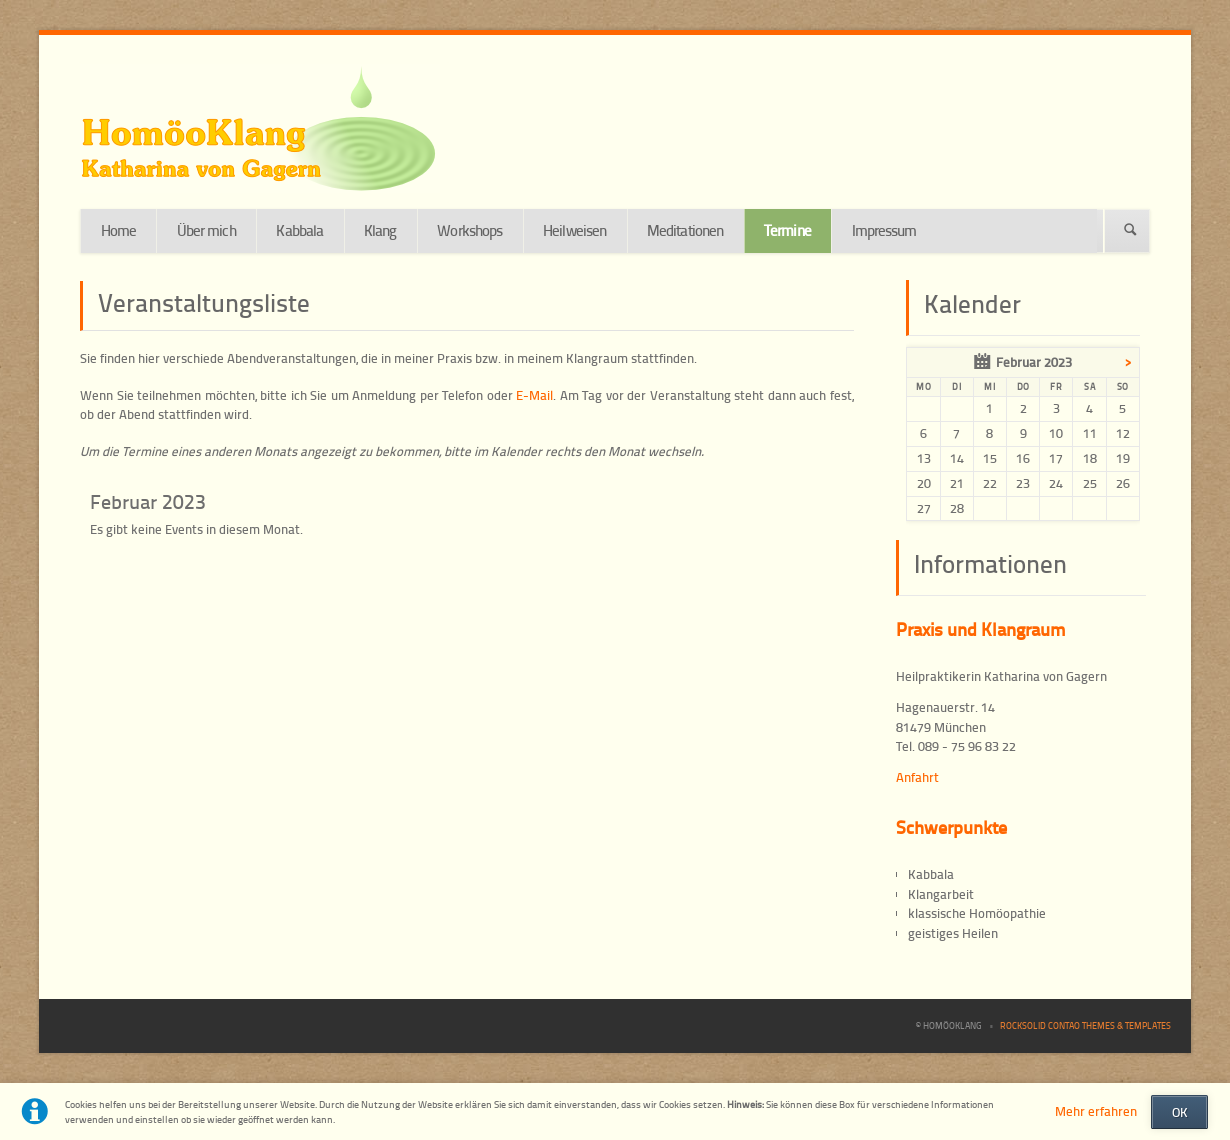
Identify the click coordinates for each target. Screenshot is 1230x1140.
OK (1180, 1112)
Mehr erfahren (1096, 1111)
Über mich (206, 230)
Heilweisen (574, 230)
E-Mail (534, 395)
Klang (380, 230)
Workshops (469, 230)
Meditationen (685, 230)
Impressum (884, 230)
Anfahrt (917, 777)
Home (118, 230)
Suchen (1130, 231)
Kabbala (299, 230)
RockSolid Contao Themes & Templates (1085, 1025)
